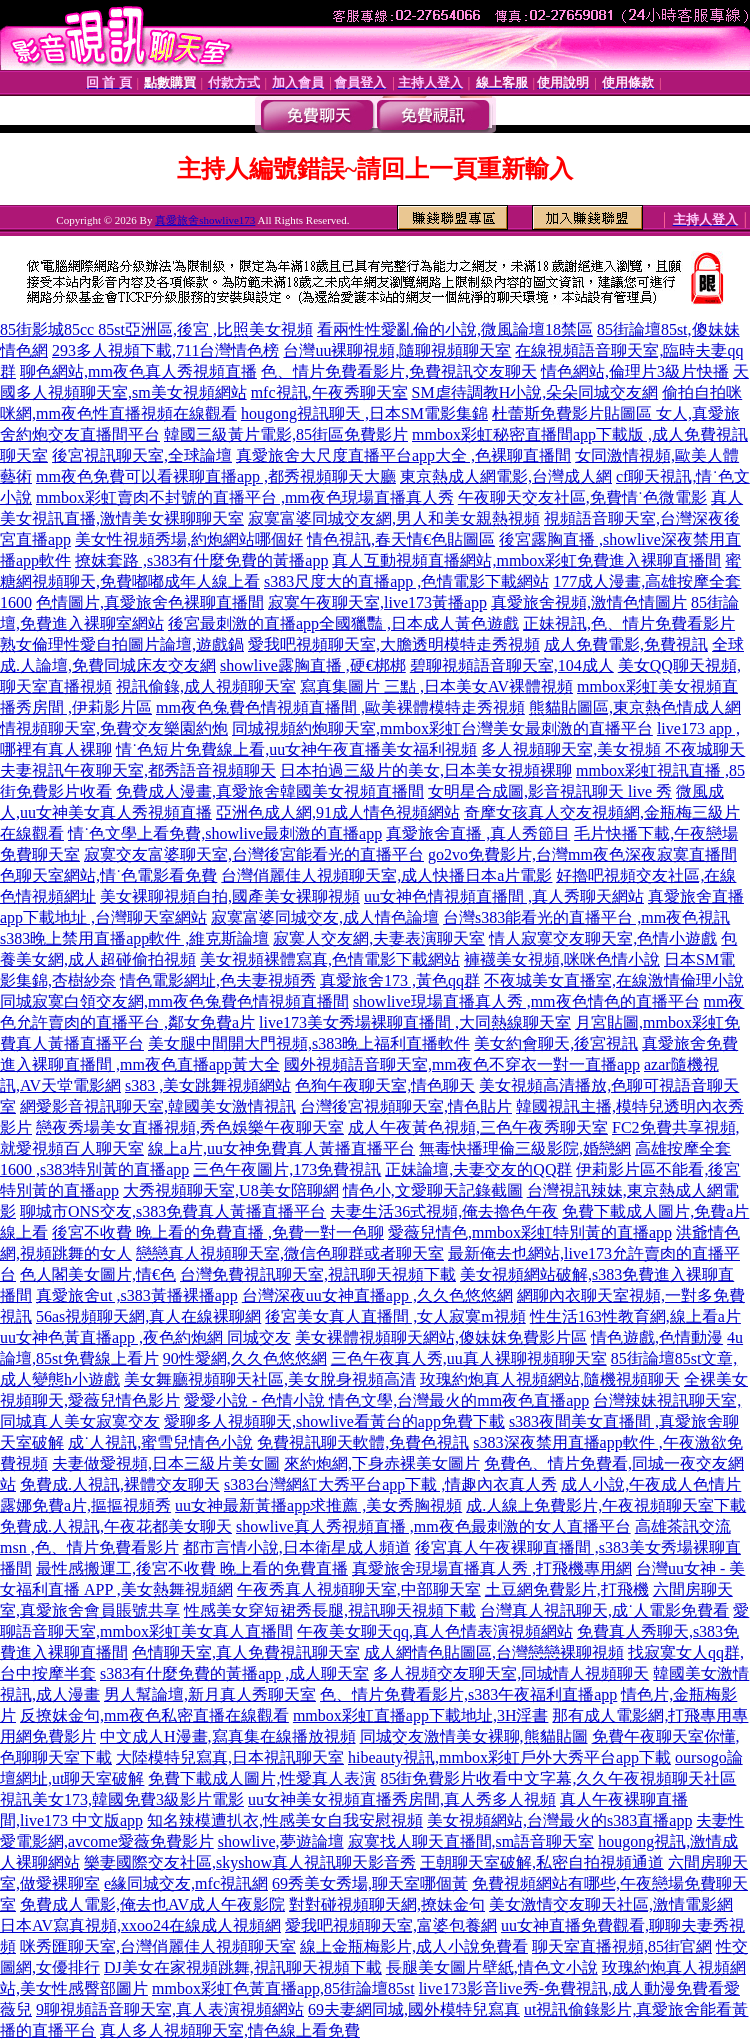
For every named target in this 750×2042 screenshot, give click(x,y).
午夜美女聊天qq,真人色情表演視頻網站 (435, 1631)
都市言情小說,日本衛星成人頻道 (297, 1547)
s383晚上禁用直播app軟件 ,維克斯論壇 (134, 938)
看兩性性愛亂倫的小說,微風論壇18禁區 (455, 329)
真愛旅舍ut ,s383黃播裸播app (137, 1295)
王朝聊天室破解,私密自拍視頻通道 (542, 1862)
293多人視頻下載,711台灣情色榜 (165, 350)
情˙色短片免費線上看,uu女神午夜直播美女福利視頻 (296, 749)
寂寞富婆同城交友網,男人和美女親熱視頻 (394, 518)
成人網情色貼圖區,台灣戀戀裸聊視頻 (494, 1652)
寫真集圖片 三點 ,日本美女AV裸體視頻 (436, 686)
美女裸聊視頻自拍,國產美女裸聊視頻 (230, 896)
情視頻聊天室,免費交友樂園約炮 (114, 728)
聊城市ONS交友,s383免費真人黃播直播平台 (173, 1211)
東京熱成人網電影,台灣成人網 (506, 476)
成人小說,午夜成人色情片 (651, 1484)
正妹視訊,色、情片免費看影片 (629, 623)
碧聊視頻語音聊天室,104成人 (512, 665)
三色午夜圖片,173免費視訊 (287, 1169)
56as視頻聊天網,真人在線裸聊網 (148, 1316)
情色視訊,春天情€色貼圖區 (401, 539)
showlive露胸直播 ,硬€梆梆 (313, 665)
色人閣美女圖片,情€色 (98, 1274)
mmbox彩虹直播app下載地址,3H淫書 (421, 1715)
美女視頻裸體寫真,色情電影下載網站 (330, 959)
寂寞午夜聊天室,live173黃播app (377, 602)
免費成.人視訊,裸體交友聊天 (120, 1484)
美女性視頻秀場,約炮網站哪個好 (189, 539)
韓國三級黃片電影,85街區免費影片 (286, 434)
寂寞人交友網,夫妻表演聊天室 (379, 938)
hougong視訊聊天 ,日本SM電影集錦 (364, 413)
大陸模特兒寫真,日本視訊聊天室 (230, 1757)
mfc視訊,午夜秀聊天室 (329, 392)
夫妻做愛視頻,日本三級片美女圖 (166, 1463)
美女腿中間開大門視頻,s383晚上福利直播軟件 (309, 1043)
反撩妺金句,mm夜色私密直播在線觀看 (154, 1715)
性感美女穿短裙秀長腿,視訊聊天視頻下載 (330, 1610)
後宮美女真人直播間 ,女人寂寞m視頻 (395, 1316)
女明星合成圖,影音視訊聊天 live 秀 (550, 791)
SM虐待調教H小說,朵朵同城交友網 (535, 392)
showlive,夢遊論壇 (281, 1841)
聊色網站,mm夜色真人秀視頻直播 (138, 371)
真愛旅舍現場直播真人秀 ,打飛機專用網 (492, 1568)
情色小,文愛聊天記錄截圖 (433, 1190)
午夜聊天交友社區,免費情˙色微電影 (582, 497)
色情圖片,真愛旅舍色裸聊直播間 (150, 602)
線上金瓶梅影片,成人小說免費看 (414, 1946)
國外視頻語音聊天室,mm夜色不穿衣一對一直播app (462, 1064)
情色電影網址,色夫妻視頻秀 (218, 980)
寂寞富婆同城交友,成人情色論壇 (325, 917)
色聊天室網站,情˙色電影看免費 (108, 875)
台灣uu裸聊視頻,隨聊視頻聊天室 (397, 350)
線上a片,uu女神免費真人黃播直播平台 (281, 1148)
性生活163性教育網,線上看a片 (635, 1316)
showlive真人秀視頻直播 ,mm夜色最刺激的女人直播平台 (433, 1526)
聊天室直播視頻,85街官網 (622, 1946)
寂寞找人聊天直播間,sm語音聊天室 (471, 1841)
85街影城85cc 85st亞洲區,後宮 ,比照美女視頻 (156, 329)
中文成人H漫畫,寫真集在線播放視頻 (228, 1736)
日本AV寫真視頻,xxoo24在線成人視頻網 (140, 1925)
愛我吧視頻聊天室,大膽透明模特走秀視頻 (394, 644)
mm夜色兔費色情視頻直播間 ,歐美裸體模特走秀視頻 (340, 707)
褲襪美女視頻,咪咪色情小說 (562, 959)
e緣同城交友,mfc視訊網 (186, 1883)
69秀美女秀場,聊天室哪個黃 (370, 1883)
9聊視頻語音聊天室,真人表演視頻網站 (170, 2009)
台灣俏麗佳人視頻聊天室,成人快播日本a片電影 (386, 875)
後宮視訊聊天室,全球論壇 (142, 455)
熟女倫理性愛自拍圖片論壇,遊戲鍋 (122, 644)
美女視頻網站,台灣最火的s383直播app (559, 1820)
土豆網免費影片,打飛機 (567, 1589)
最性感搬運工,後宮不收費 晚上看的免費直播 (192, 1568)
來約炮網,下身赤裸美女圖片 (382, 1463)
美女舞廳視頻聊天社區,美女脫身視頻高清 (270, 1379)
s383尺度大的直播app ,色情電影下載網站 (406, 581)
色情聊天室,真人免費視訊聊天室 (246, 1652)
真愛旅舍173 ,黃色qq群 (400, 980)
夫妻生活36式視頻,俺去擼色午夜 (444, 1211)
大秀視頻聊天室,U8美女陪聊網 (231, 1190)
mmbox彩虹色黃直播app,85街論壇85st (283, 1988)
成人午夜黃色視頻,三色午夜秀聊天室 (478, 1127)
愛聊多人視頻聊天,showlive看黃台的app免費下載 (334, 1421)
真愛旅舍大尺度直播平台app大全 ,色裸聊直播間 (403, 455)
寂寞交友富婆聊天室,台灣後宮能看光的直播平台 (254, 854)
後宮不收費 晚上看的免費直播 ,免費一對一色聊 (218, 1232)
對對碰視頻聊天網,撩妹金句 (387, 1904)
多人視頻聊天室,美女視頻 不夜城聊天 (613, 749)
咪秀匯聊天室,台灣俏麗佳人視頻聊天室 (158, 1946)
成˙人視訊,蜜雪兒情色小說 (160, 1442)
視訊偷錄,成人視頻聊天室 (206, 686)
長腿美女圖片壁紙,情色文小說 (492, 1967)
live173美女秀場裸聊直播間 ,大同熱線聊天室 (415, 1022)
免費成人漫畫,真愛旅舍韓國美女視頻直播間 (270, 791)
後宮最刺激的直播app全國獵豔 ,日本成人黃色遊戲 (343, 623)
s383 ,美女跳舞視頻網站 (208, 1085)
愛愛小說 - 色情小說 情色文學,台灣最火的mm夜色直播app (386, 1400)
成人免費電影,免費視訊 (626, 644)
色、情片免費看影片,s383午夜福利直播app (468, 1694)
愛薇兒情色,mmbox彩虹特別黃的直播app (530, 1232)
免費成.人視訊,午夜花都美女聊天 (116, 1526)
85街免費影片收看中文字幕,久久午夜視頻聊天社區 (558, 1778)
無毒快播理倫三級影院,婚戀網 (525, 1148)
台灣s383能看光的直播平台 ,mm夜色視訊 (586, 917)
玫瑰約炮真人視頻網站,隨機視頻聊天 (550, 1379)
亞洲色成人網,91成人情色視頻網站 (338, 812)
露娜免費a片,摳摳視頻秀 (85, 1505)
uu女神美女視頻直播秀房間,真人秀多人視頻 (402, 1799)
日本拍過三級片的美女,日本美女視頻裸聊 (426, 770)
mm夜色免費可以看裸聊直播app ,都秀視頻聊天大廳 (216, 476)
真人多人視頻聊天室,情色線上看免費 (230, 2030)
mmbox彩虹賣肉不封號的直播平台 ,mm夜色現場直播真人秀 (245, 497)
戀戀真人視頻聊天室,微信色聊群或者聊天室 (290, 1253)
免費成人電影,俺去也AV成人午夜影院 (152, 1904)
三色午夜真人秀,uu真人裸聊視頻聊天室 (469, 1358)
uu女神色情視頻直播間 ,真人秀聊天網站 (504, 896)
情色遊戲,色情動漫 (657, 1337)
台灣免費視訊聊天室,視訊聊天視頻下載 (318, 1274)
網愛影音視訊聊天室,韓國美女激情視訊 (158, 1106)
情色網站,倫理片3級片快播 (635, 371)
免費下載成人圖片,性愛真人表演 (262, 1778)
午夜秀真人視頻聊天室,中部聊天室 (359, 1589)
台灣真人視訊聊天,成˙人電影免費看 (604, 1610)
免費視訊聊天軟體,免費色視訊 (363, 1442)
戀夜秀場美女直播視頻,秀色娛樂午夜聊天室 (190, 1127)
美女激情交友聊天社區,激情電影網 (611, 1904)
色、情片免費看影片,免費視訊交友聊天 (399, 371)
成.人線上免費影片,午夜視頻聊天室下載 (606, 1505)
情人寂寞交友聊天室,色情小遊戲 (603, 938)
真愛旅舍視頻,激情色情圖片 (589, 602)
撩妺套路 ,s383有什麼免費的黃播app (201, 560)
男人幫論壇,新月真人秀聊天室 (210, 1694)
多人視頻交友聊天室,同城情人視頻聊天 (511, 1673)
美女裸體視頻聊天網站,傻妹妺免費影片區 (441, 1337)
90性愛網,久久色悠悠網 (245, 1358)
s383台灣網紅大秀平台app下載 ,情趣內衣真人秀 (390, 1484)
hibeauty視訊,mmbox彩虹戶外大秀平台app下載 (509, 1757)
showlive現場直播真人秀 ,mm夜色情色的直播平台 (526, 1001)
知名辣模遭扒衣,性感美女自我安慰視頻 (285, 1820)
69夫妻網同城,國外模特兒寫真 (414, 2009)
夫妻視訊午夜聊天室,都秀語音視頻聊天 (138, 770)
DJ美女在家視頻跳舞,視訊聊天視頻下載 (243, 1967)
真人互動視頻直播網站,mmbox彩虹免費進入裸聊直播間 (526, 560)
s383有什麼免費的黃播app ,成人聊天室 (234, 1673)
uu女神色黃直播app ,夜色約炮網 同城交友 (145, 1337)
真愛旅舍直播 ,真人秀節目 (478, 833)
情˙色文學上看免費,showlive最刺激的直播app (225, 833)
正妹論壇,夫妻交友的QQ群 (478, 1169)
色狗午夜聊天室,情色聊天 (385, 1085)
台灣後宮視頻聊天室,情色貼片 (406, 1106)
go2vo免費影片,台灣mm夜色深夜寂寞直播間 (582, 854)
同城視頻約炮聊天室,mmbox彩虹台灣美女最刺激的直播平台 (442, 728)
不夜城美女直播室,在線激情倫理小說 (614, 980)
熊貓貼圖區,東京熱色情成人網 (635, 707)
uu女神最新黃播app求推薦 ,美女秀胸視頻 (318, 1505)
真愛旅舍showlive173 (205, 220)
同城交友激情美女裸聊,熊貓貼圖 (474, 1736)
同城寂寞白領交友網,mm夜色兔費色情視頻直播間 (174, 1001)
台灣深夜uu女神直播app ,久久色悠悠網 (377, 1295)
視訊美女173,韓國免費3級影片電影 (122, 1799)
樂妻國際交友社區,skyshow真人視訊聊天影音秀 (250, 1862)
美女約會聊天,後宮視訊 (556, 1043)
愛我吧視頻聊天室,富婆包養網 (391, 1925)
